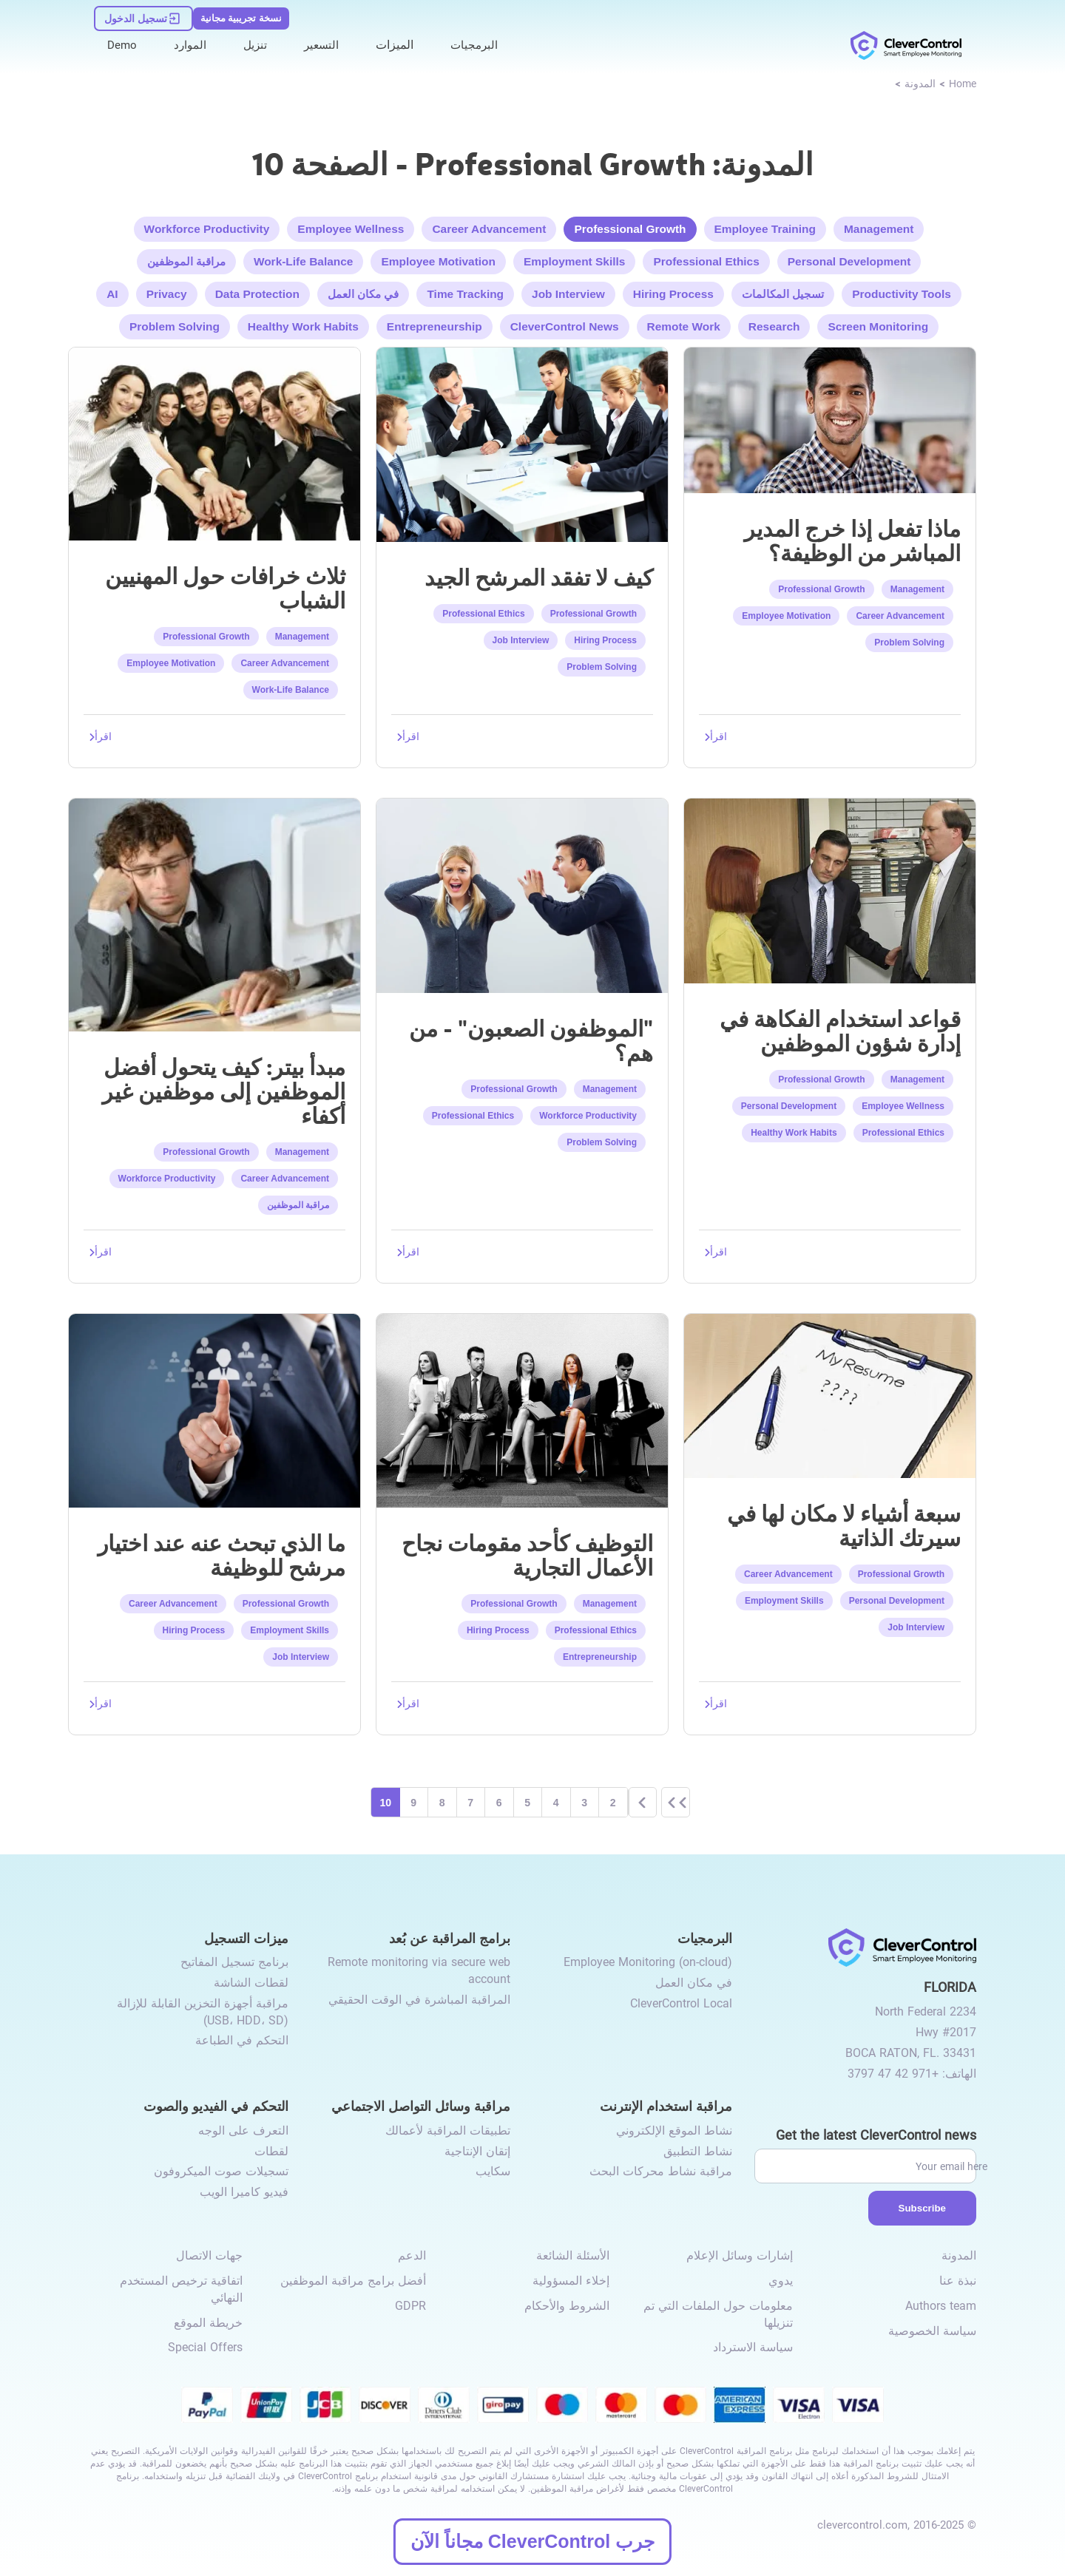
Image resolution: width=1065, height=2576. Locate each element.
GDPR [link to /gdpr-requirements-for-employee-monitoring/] (410, 2306)
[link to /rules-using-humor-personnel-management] (830, 886)
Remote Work (679, 322)
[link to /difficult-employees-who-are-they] (522, 891)
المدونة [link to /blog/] (958, 2257)
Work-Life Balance (310, 257)
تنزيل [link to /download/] (258, 38)
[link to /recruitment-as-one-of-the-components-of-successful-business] (522, 1406)
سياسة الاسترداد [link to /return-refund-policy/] (753, 2349)
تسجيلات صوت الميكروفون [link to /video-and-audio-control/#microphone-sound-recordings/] (221, 2173)
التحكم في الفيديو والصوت (215, 2107)
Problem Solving (182, 322)
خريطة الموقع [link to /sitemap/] (208, 2323)
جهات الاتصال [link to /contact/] (209, 2257)
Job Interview (568, 290)
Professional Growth (627, 226)
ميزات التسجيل (246, 1938)
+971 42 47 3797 (893, 2074)
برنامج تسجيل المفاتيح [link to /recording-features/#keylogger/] (234, 1963)
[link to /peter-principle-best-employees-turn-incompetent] (214, 910)
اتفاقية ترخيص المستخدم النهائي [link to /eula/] (181, 2290)
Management (870, 226)
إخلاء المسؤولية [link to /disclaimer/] (570, 2282)
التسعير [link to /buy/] (326, 38)
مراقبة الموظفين (194, 257)
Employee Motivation (441, 257)
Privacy (172, 290)
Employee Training (759, 226)
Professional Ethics (703, 257)
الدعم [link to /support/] (412, 2257)
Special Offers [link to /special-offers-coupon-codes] (205, 2349)
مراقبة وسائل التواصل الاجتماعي (420, 2107)
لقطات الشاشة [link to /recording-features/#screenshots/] (251, 1984)
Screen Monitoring (870, 322)
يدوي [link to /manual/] (780, 2282)
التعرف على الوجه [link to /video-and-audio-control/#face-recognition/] (243, 2132)
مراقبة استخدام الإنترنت (666, 2107)
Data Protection (261, 290)
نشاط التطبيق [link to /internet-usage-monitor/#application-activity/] (697, 2152)
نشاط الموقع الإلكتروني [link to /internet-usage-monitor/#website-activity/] (674, 2132)
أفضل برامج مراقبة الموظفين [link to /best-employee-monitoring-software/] (353, 2282)
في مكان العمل (366, 290)
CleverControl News (563, 322)
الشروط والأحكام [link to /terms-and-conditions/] (566, 2306)
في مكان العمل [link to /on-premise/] (693, 1984)
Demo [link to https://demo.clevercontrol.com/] (122, 38)
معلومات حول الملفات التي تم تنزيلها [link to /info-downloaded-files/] (718, 2315)
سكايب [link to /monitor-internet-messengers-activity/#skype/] (493, 2173)
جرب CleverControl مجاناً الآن (532, 2541)
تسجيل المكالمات (779, 290)
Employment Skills (574, 257)
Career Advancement (490, 226)
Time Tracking (467, 290)
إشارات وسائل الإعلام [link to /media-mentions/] (739, 2257)
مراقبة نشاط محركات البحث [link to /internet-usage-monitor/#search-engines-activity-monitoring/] (660, 2173)
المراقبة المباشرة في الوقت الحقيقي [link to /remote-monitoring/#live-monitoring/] (419, 2000)
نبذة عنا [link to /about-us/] (957, 2282)
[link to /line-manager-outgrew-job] (830, 416)
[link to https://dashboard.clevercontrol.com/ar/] (141, 13)
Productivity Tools (896, 290)
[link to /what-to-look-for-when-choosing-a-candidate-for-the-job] (214, 1406)
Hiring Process (671, 290)
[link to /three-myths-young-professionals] (214, 439)
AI (119, 290)
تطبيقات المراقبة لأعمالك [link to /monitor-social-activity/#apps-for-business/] (447, 2132)
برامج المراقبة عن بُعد (449, 1938)
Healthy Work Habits (308, 322)
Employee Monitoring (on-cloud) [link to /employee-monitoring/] (648, 1963)
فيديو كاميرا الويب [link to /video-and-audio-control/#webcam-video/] (244, 2193)
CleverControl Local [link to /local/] (681, 2004)
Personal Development (843, 257)
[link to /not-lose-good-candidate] (522, 440)
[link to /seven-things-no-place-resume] (830, 1391)
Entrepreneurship (436, 322)
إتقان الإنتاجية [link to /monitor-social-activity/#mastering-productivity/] (477, 2152)
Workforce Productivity (214, 226)
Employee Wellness (355, 226)
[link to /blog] (920, 82)
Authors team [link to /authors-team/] (940, 2306)
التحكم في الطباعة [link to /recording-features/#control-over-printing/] (241, 2042)
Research (768, 322)
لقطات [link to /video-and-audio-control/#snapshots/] (271, 2152)
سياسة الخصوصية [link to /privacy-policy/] (932, 2332)
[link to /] (906, 38)
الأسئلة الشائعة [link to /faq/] (572, 2257)
